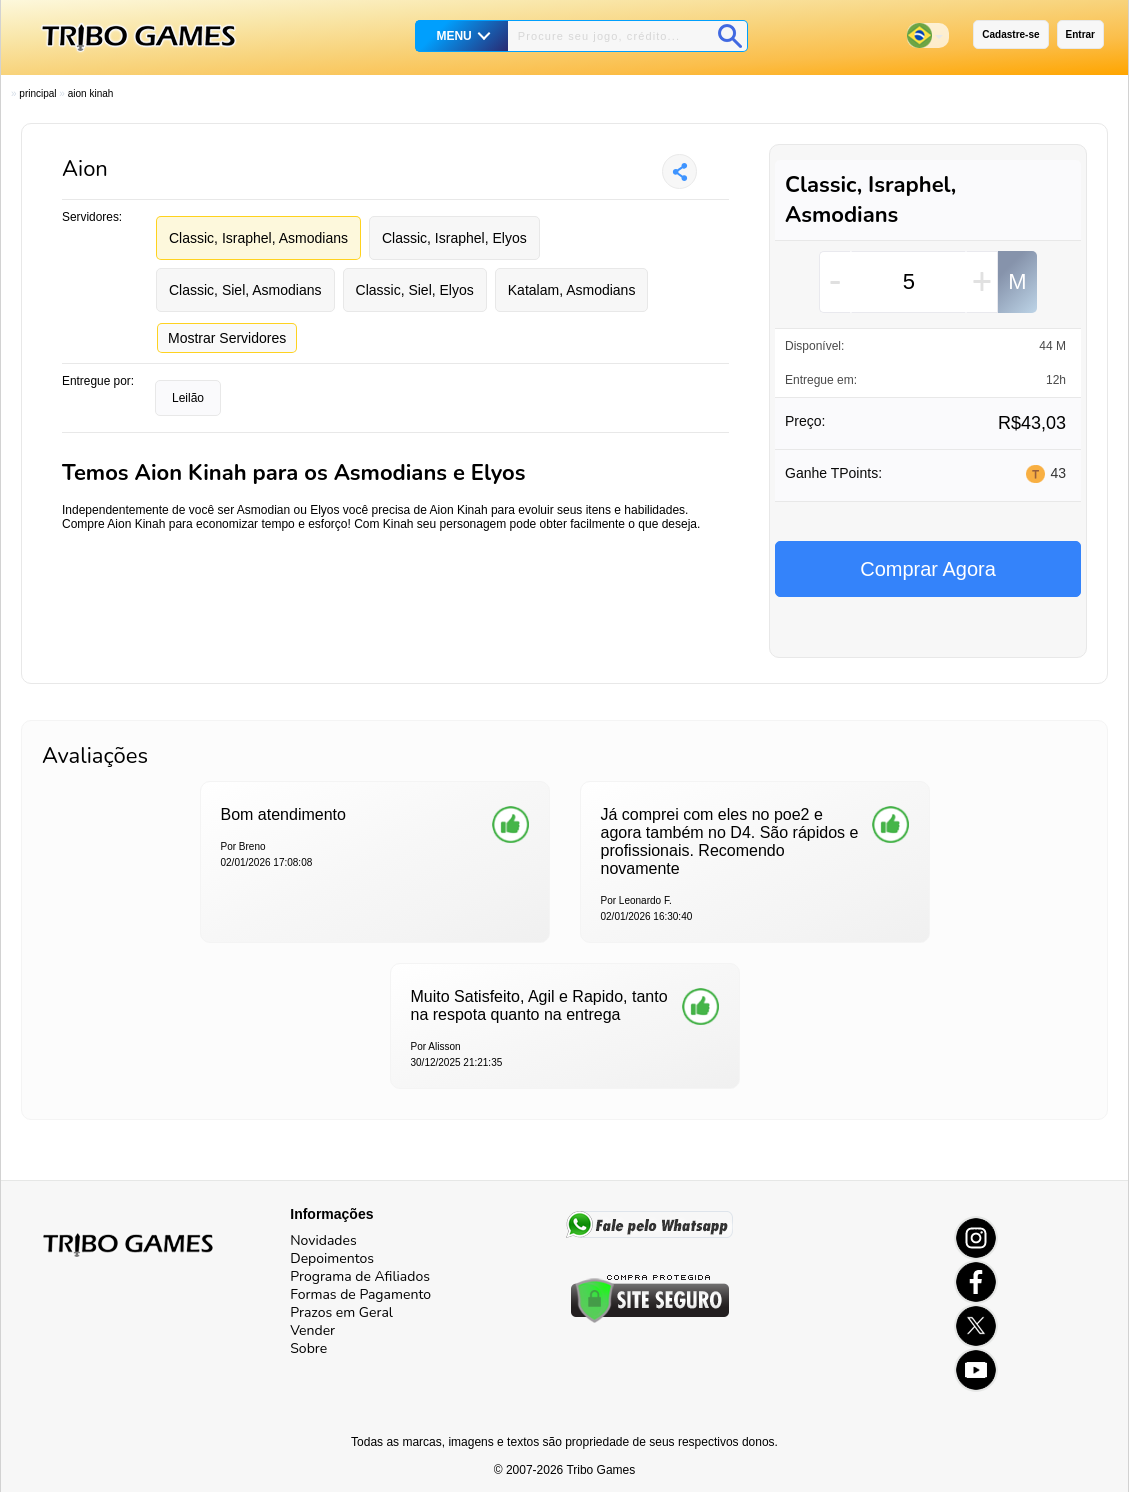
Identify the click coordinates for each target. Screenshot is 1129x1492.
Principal (37, 93)
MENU (453, 36)
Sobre (308, 1348)
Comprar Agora (928, 569)
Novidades (323, 1240)
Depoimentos (332, 1258)
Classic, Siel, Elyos (415, 290)
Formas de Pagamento (360, 1294)
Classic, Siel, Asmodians (245, 290)
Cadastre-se (1010, 34)
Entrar (1080, 34)
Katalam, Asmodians (572, 290)
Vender (312, 1330)
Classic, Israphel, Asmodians (258, 238)
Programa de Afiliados (360, 1276)
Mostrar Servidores (227, 338)
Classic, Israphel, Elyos (454, 238)
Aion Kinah (91, 93)
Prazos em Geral (341, 1312)
